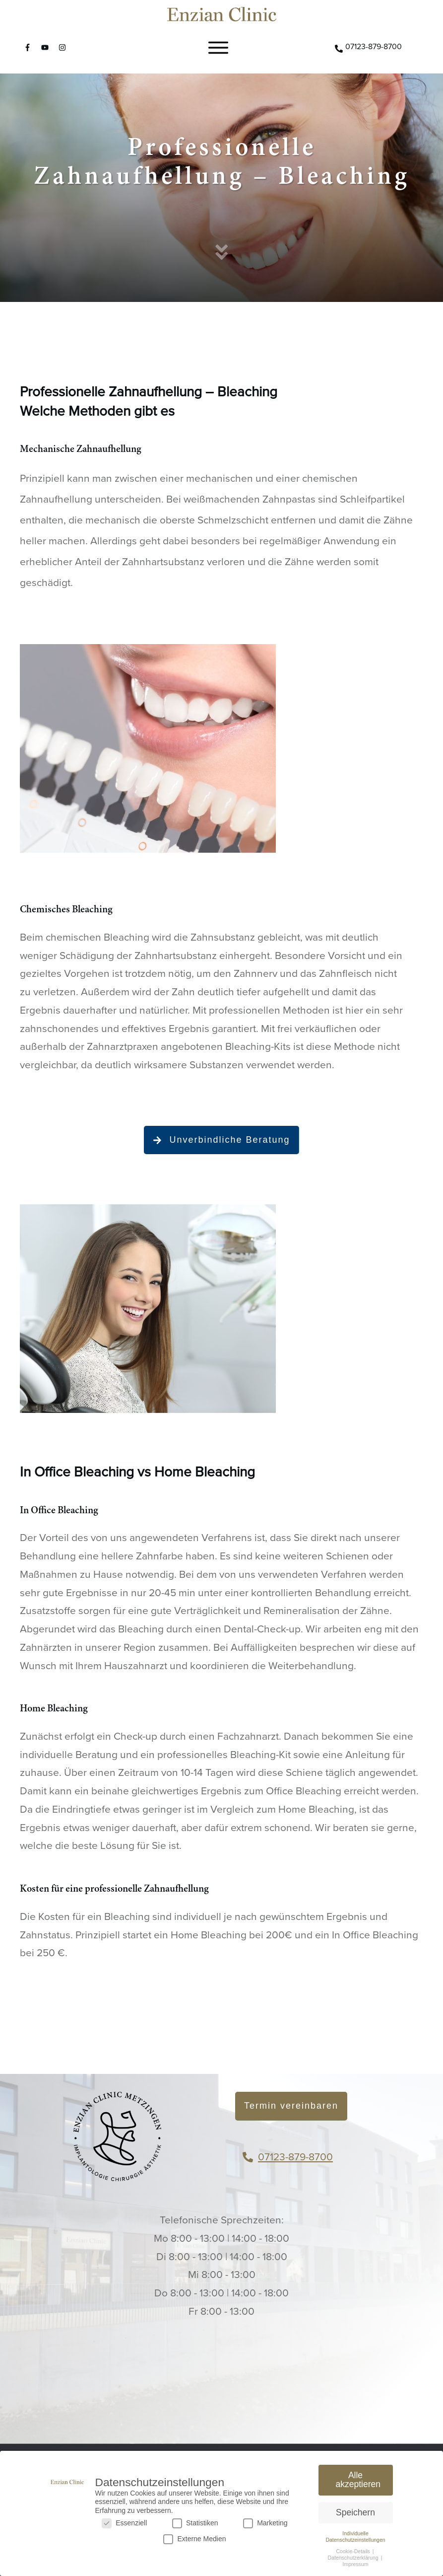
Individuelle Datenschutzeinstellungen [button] (355, 2536)
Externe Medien (194, 2539)
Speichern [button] (355, 2512)
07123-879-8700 (295, 2157)
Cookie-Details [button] (354, 2551)
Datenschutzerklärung (354, 2558)
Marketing (265, 2523)
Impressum (356, 2564)
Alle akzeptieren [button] (358, 2479)
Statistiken (195, 2523)
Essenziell (124, 2523)
